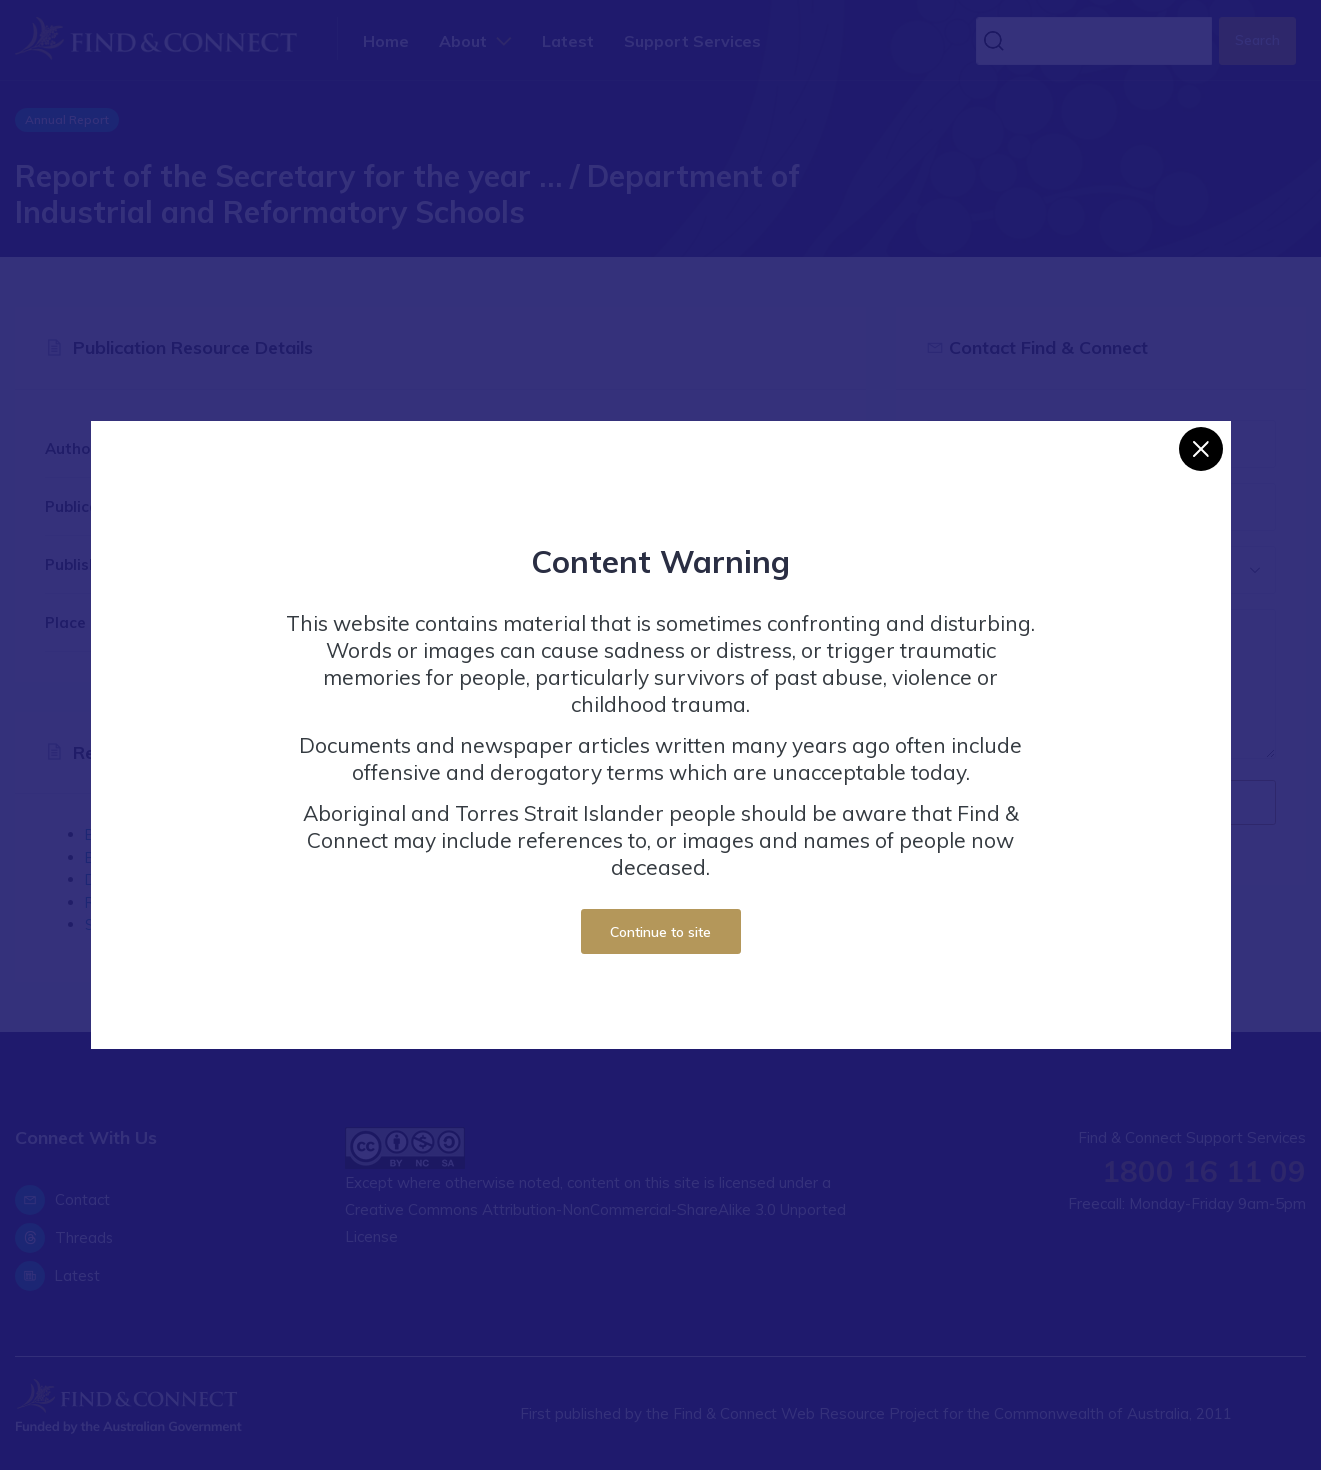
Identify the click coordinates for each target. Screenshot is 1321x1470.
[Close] (1201, 449)
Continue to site (660, 931)
